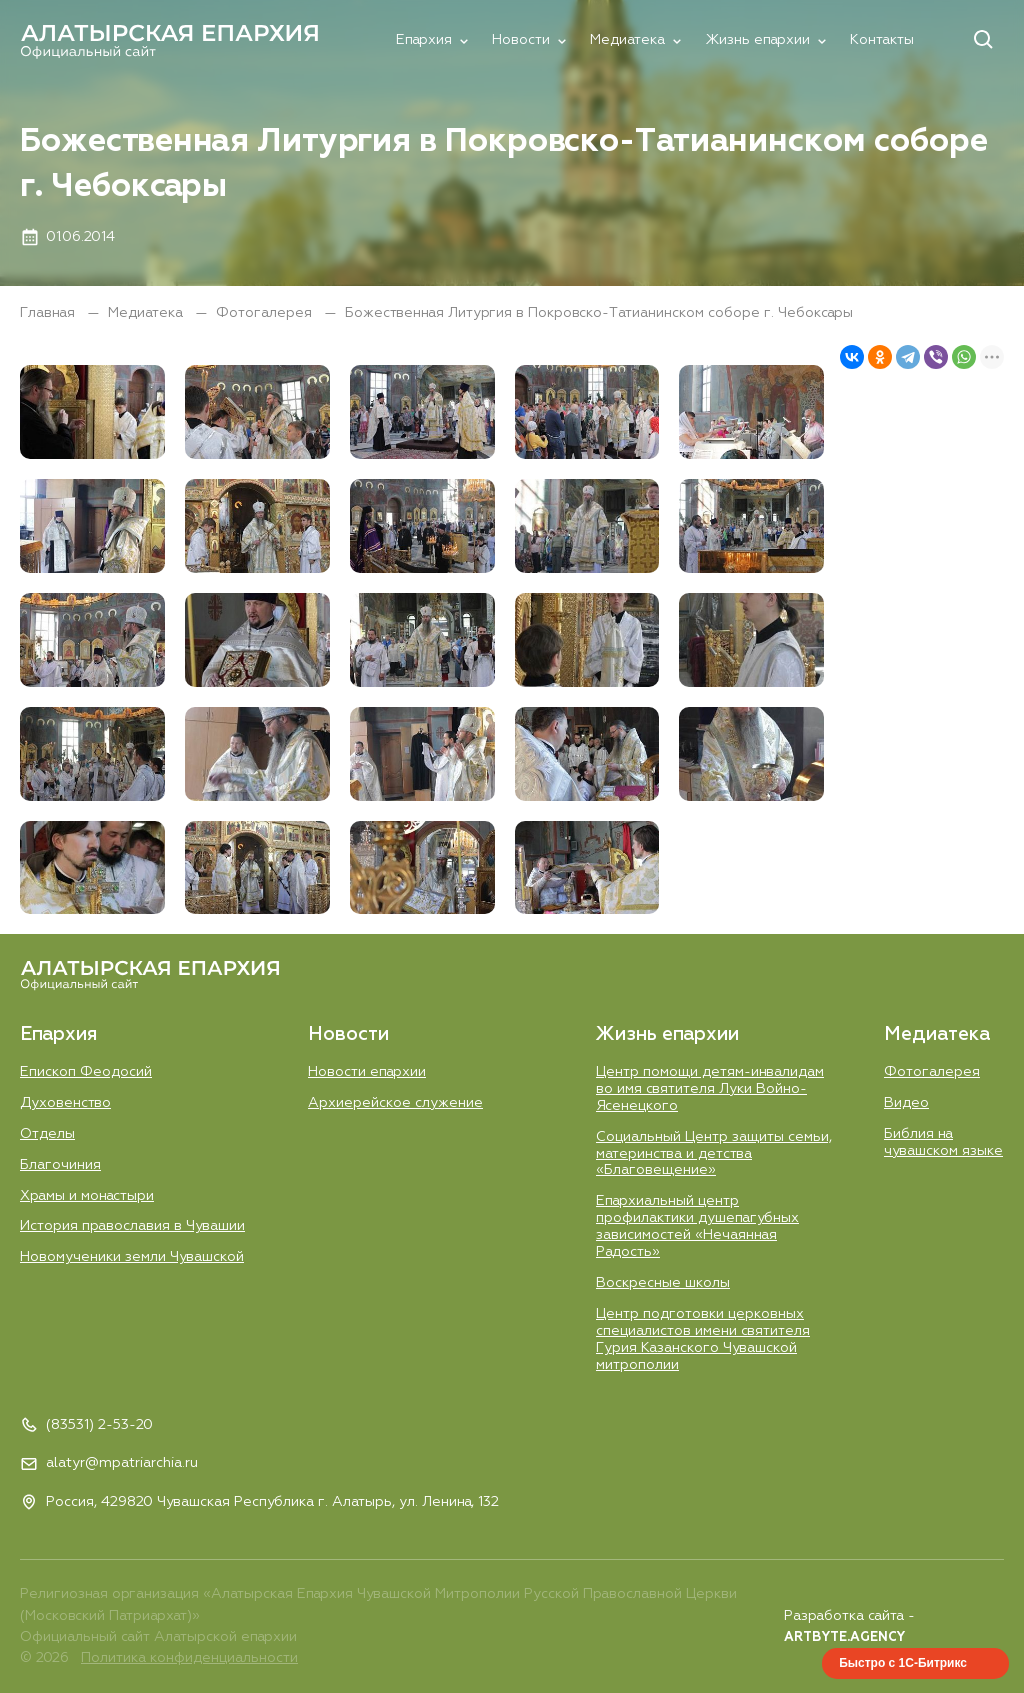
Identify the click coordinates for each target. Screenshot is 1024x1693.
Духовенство (65, 1103)
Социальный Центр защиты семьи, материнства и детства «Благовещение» (714, 1154)
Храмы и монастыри (87, 1196)
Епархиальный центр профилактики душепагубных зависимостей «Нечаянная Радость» (697, 1226)
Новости (521, 40)
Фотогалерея (266, 313)
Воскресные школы (663, 1283)
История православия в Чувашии (132, 1226)
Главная (49, 313)
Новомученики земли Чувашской (132, 1257)
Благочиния (60, 1165)
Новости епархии (367, 1072)
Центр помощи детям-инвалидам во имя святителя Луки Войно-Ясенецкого (710, 1089)
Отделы (47, 1134)
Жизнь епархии (757, 40)
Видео (906, 1103)
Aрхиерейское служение (395, 1103)
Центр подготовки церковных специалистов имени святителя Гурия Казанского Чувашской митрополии (703, 1339)
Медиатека (627, 40)
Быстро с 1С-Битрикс (903, 1663)
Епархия (424, 40)
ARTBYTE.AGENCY (844, 1637)
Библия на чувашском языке (943, 1142)
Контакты (882, 40)
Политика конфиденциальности (189, 1658)
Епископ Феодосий (86, 1072)
